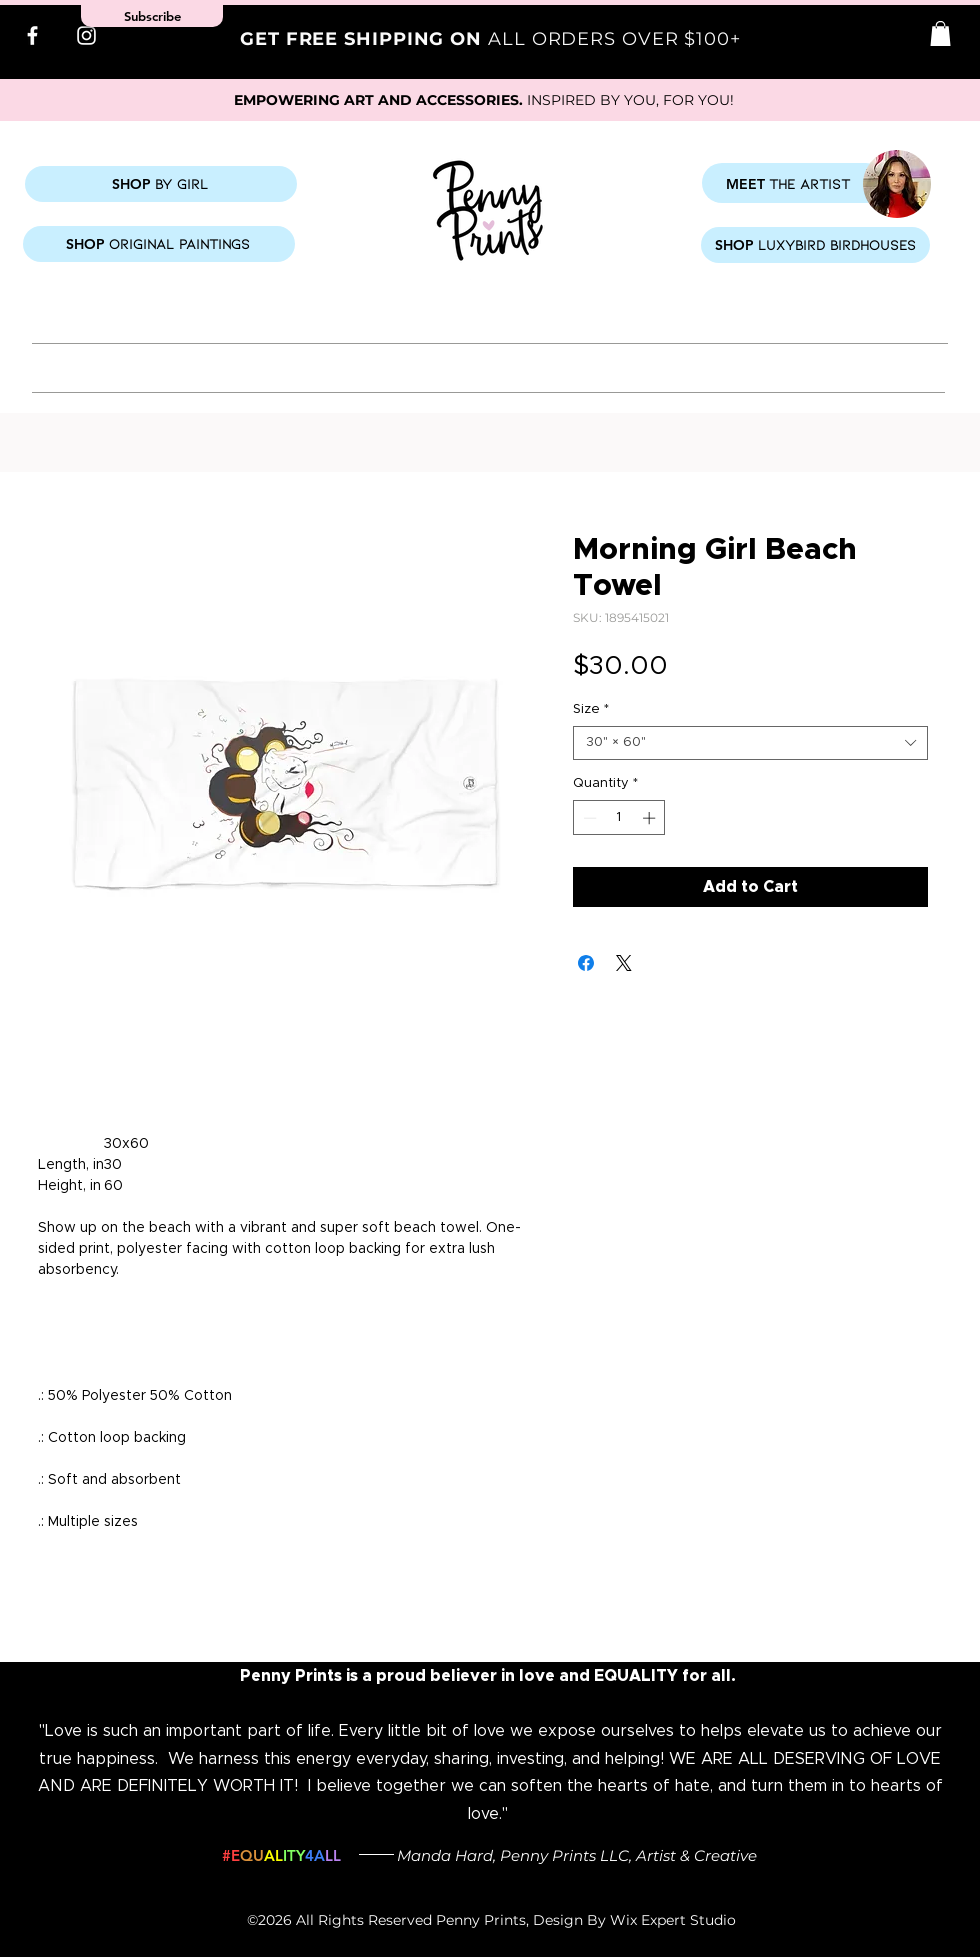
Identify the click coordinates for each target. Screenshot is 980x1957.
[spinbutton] (619, 818)
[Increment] (651, 818)
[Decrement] (588, 818)
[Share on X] (624, 963)
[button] (940, 33)
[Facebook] (32, 35)
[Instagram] (86, 35)
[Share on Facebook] (586, 963)
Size (591, 709)
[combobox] (750, 743)
